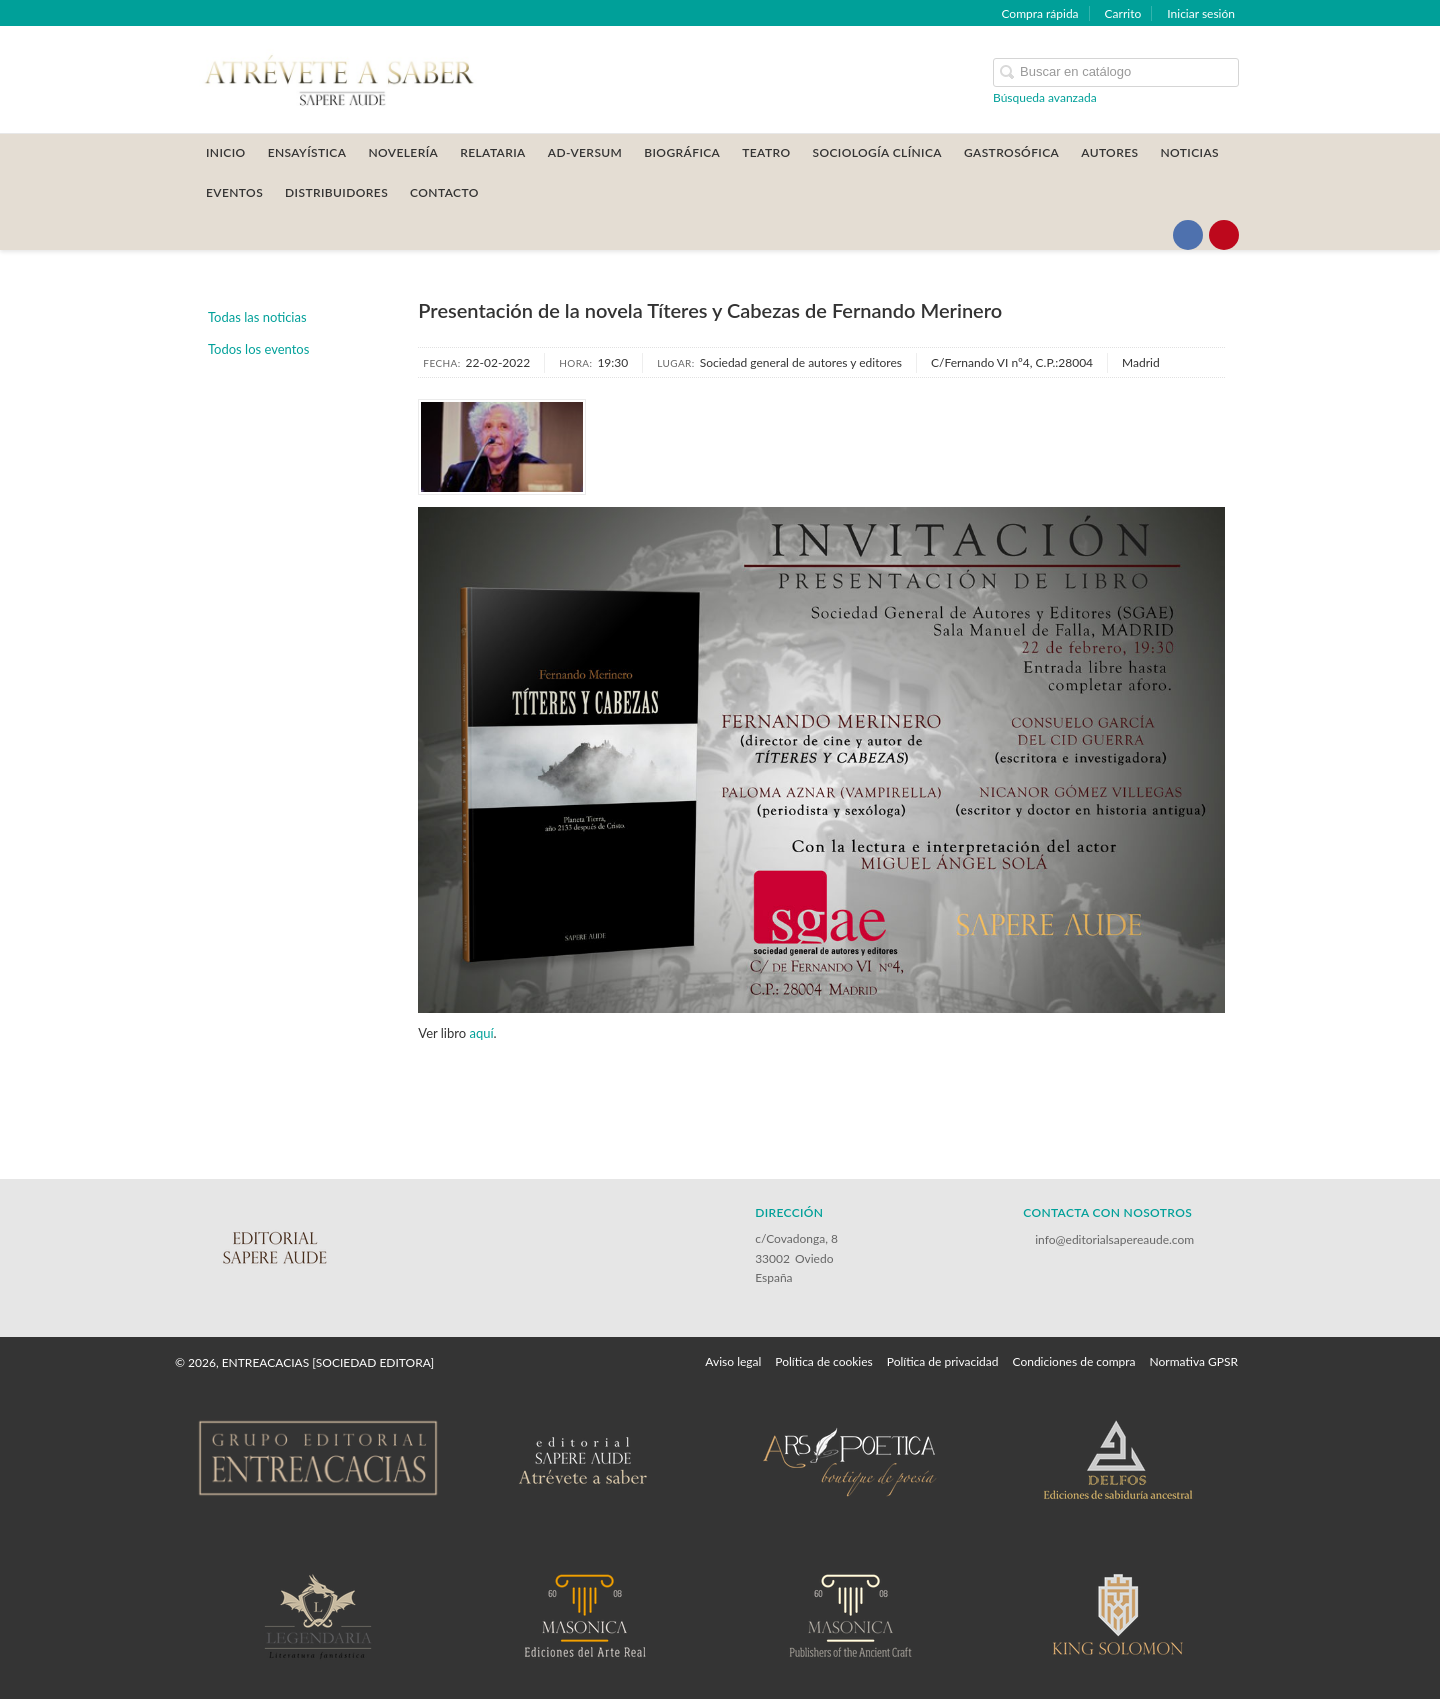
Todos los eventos (258, 349)
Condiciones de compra (1073, 1361)
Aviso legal (733, 1361)
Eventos (234, 192)
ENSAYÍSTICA (307, 152)
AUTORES (1109, 152)
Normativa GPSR (1194, 1361)
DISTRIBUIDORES (336, 192)
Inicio (226, 152)
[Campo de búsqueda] (1116, 72)
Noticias (1189, 152)
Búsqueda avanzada (1045, 97)
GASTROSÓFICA (1011, 152)
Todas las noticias (257, 317)
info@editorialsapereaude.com (1114, 1239)
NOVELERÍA (403, 152)
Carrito (1123, 13)
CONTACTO (444, 192)
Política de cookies (823, 1361)
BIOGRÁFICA (682, 152)
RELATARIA (493, 152)
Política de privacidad (943, 1361)
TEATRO (766, 152)
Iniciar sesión (1201, 13)
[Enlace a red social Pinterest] (1224, 235)
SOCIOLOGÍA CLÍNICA (877, 152)
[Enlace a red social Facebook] (1188, 235)
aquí (481, 1033)
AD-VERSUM (585, 152)
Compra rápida (1039, 13)
